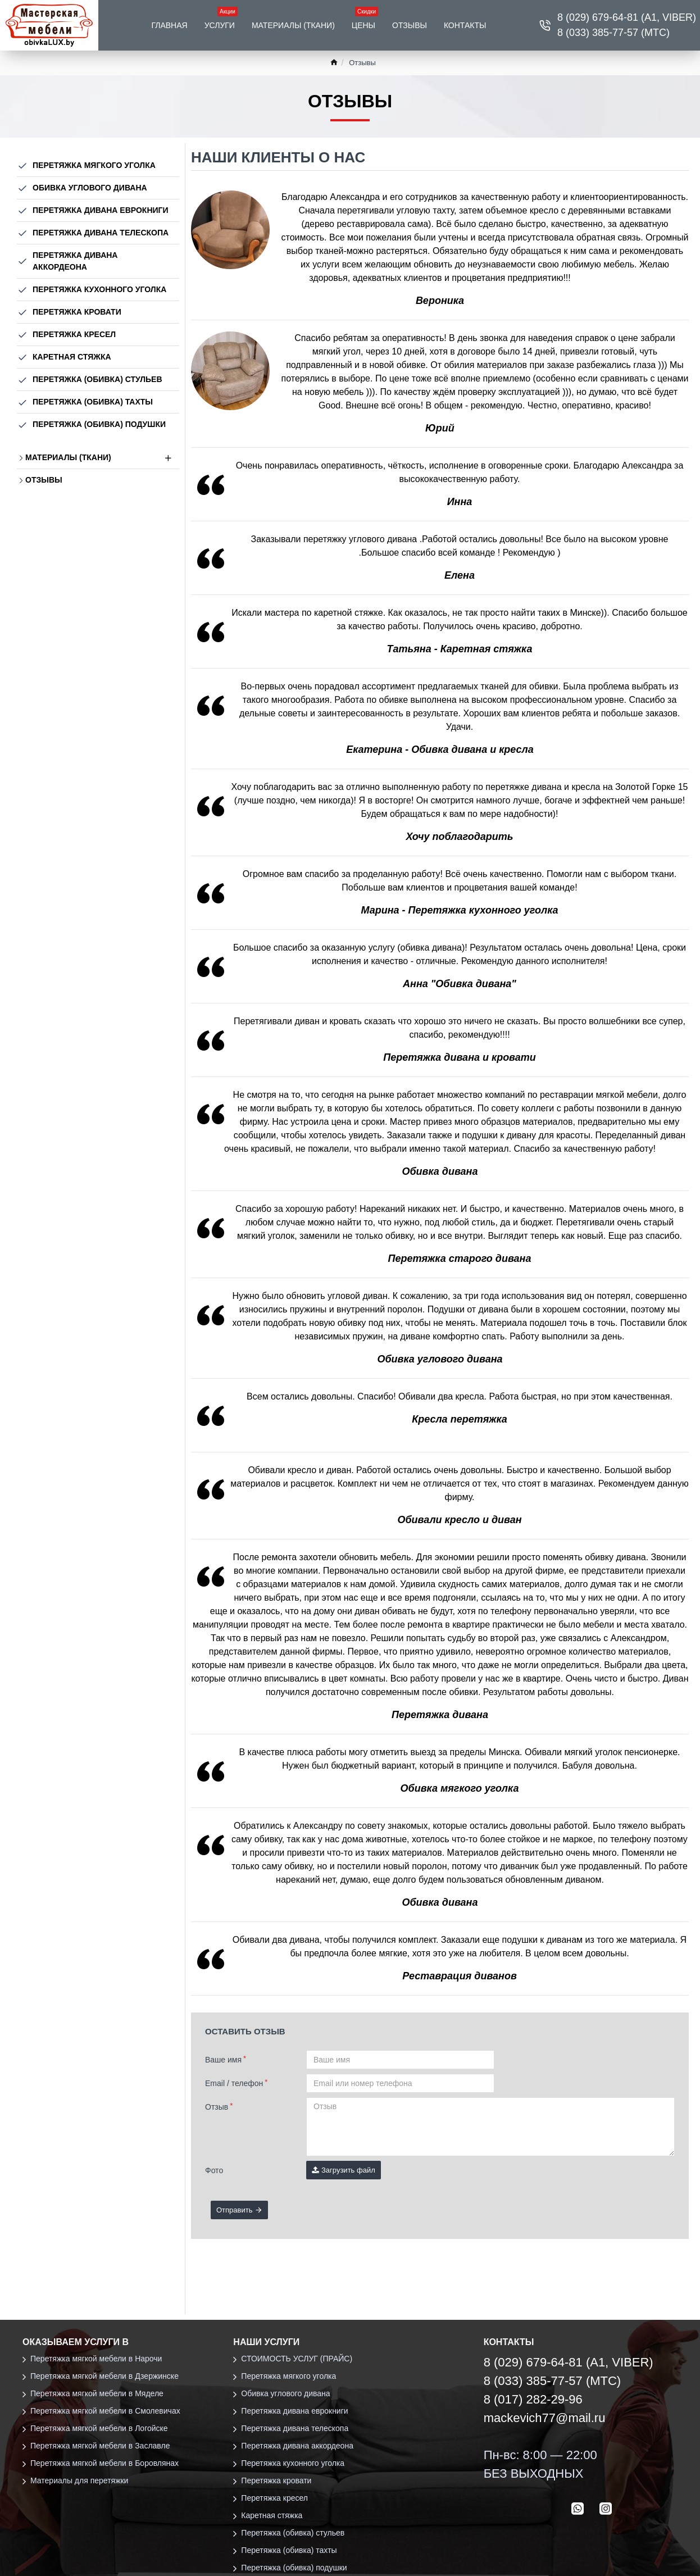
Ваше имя (223, 2059)
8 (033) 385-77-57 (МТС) (552, 2381)
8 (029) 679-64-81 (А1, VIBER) (568, 2362)
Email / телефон (234, 2083)
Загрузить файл (343, 2170)
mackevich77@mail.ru (545, 2418)
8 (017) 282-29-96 (533, 2399)
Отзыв (216, 2106)
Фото (214, 2170)
